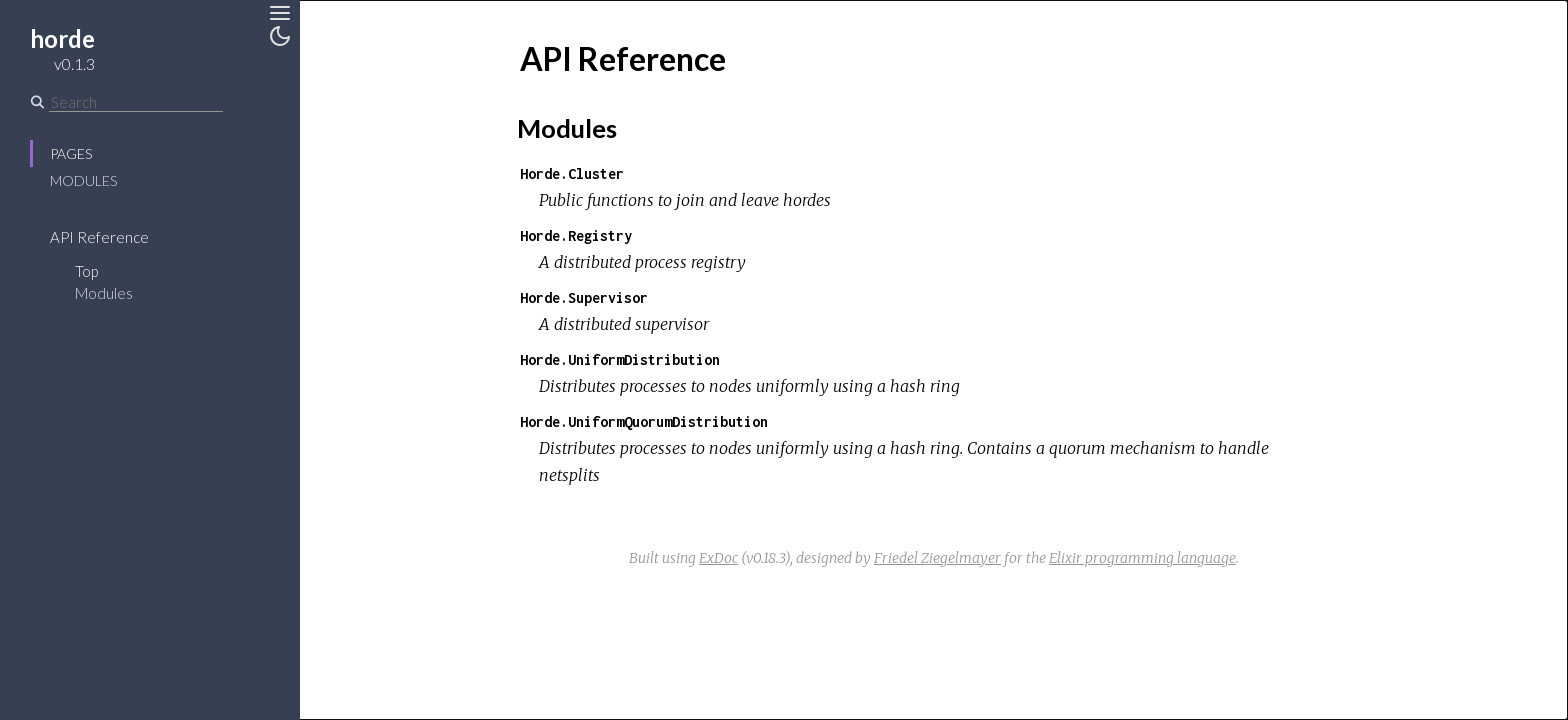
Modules (83, 180)
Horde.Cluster (572, 173)
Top (86, 271)
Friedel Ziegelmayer (937, 558)
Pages (71, 153)
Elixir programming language (1142, 558)
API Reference (99, 237)
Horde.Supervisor (584, 297)
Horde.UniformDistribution (620, 359)
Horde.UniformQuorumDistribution (644, 421)
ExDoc (718, 558)
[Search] (136, 102)
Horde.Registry (576, 235)
